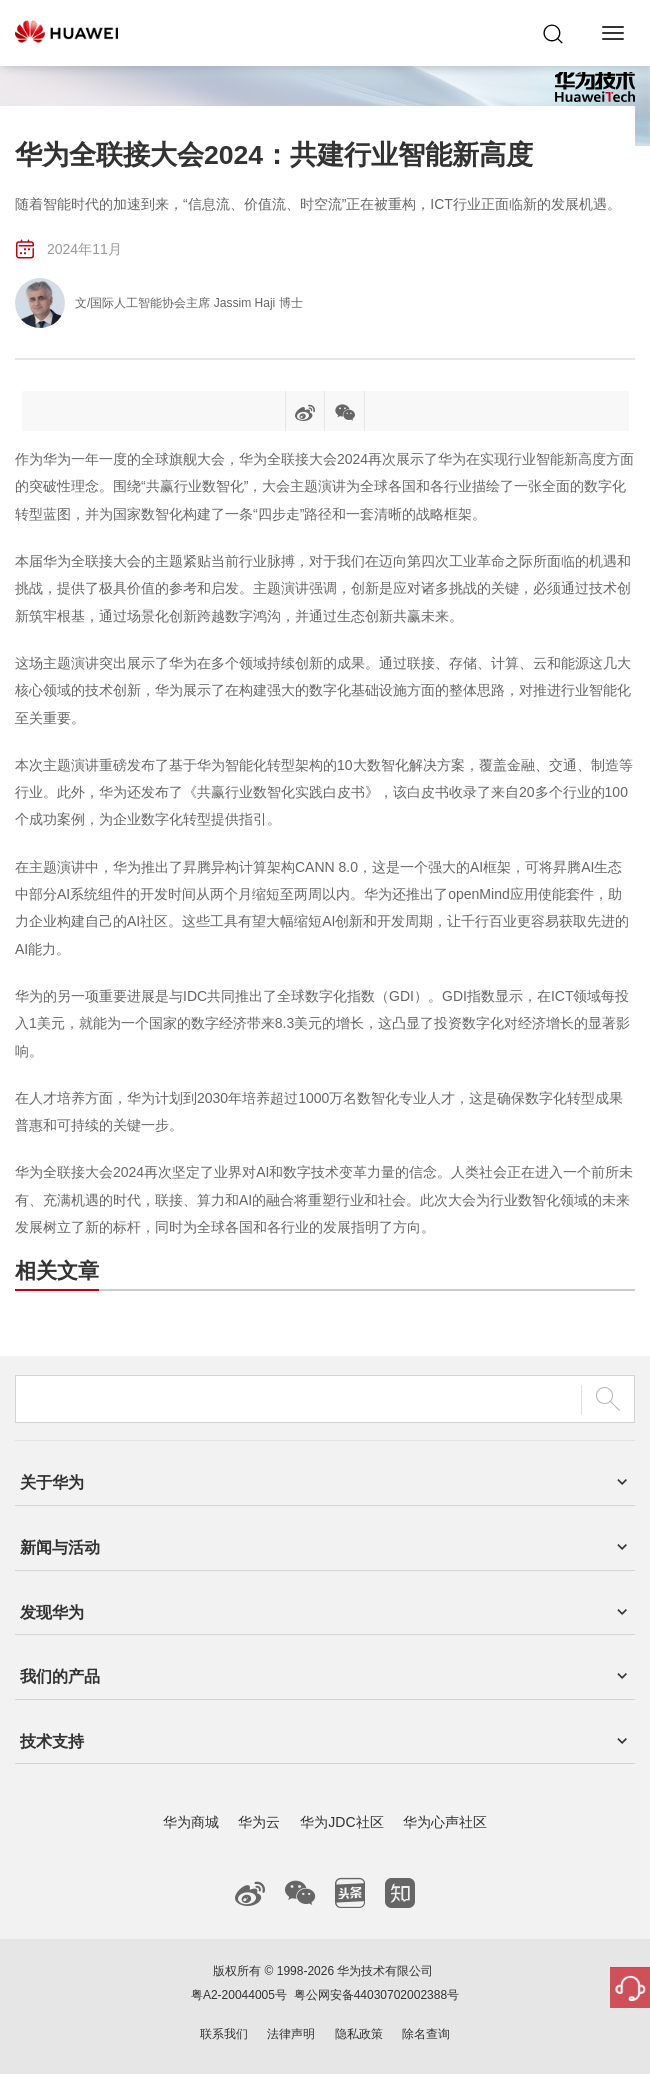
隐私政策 (359, 2034)
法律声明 (291, 2034)
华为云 (259, 1822)
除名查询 (426, 2034)
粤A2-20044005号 (239, 1995)
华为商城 (191, 1822)
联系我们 (224, 2034)
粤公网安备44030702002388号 (376, 1995)
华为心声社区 (445, 1822)
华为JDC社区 (341, 1822)
